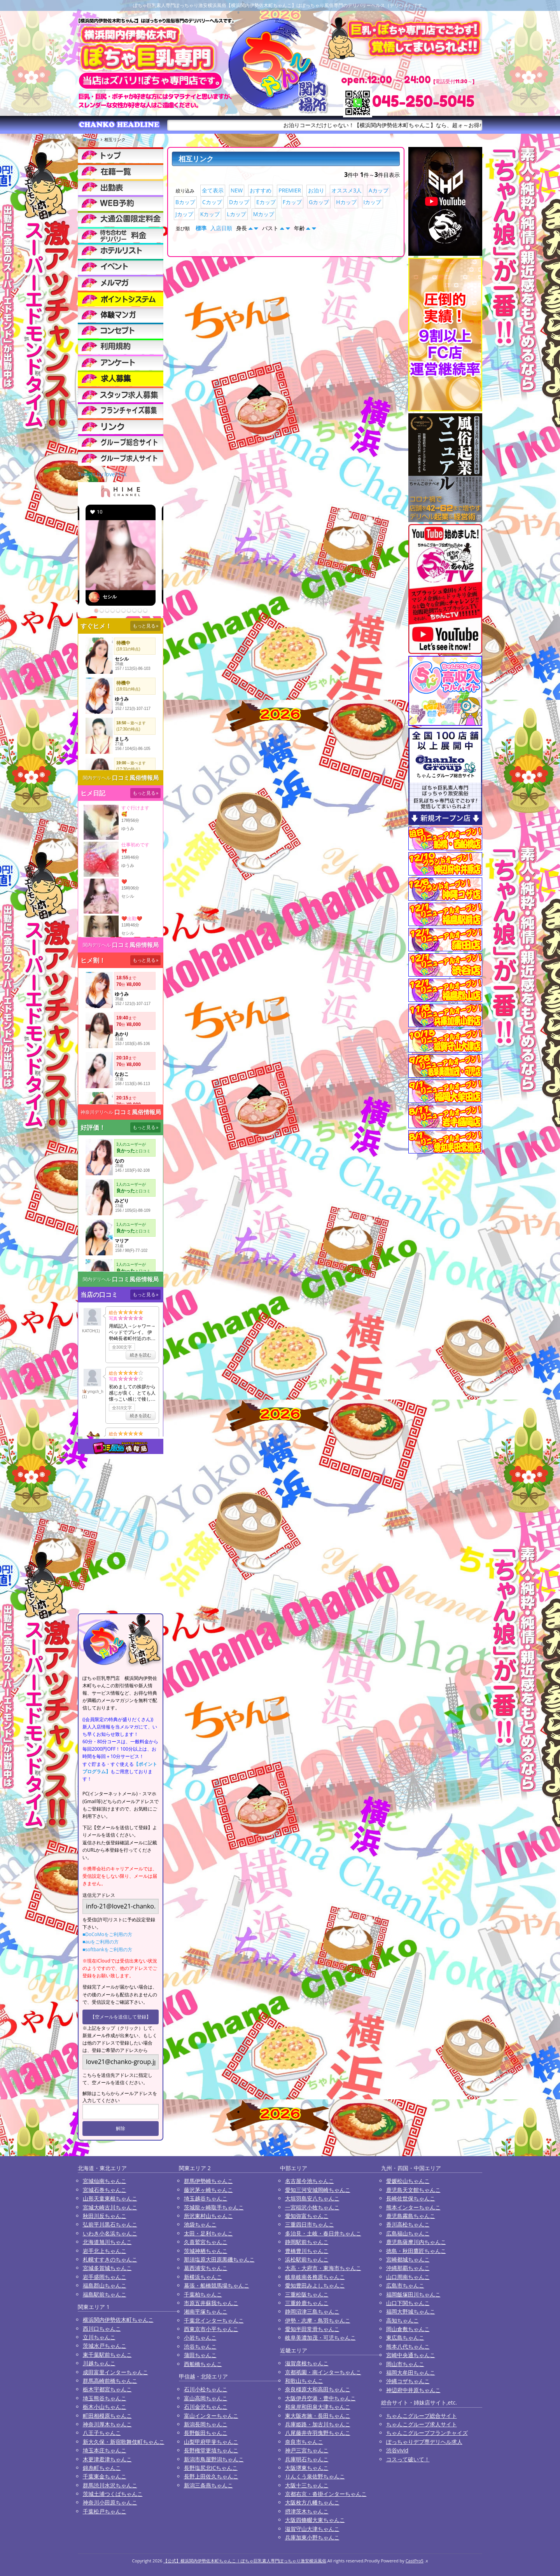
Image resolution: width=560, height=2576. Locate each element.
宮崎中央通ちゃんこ (410, 2355)
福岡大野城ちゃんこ (410, 2311)
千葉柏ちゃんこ (203, 2294)
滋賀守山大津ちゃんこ (312, 2528)
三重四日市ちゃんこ (309, 2224)
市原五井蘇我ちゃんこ (211, 2303)
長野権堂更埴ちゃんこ (211, 2450)
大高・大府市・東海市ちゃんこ (323, 2268)
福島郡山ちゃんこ (104, 2285)
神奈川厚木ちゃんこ (107, 2424)
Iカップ (373, 202)
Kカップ (210, 214)
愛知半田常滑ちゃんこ (312, 2329)
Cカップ (212, 202)
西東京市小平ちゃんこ (211, 2329)
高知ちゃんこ (402, 2320)
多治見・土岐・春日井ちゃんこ (323, 2233)
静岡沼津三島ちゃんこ (312, 2311)
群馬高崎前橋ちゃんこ (110, 2380)
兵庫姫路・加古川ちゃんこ (317, 2424)
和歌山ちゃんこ (304, 2380)
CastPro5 (415, 2561)
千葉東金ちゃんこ (104, 2476)
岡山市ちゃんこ (405, 2364)
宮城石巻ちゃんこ (104, 2189)
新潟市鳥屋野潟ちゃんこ (214, 2459)
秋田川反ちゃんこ (104, 2215)
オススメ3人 (346, 190)
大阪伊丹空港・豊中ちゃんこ (320, 2398)
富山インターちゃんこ (211, 2415)
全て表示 (213, 190)
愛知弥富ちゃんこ (307, 2215)
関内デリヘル (97, 777)
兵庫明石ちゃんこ (307, 2459)
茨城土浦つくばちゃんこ (113, 2493)
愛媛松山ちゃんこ (408, 2181)
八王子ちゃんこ (102, 2432)
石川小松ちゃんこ (206, 2389)
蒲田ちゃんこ (200, 2355)
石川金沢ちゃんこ (206, 2406)
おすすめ (260, 190)
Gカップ (319, 202)
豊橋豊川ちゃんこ (307, 2250)
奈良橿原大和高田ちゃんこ (317, 2389)
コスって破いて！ (408, 2459)
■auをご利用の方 (100, 1941)
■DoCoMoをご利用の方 (107, 1934)
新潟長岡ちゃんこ (206, 2424)
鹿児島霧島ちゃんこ (410, 2215)
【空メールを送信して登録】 (120, 2016)
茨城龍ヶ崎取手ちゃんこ (214, 2207)
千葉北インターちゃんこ (214, 2320)
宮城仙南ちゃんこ (104, 2181)
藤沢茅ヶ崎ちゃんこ (208, 2189)
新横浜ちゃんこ (203, 2277)
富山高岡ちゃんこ (206, 2398)
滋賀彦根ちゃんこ (307, 2363)
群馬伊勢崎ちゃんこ (208, 2181)
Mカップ (264, 214)
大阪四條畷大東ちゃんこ (315, 2520)
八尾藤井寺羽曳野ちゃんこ (317, 2432)
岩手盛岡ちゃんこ (104, 2277)
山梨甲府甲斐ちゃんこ (211, 2441)
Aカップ (378, 190)
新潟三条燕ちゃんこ (208, 2485)
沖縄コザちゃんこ (408, 2381)
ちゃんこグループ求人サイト (421, 2424)
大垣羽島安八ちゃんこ (312, 2198)
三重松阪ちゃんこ (307, 2294)
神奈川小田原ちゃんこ (110, 2502)
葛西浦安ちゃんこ (206, 2268)
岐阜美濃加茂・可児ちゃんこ (320, 2337)
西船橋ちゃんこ (203, 2364)
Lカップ (236, 214)
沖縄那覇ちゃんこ (408, 2268)
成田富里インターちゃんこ (115, 2372)
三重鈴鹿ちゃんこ (307, 2303)
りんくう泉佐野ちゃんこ (315, 2476)
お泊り (316, 190)
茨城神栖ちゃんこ (206, 2250)
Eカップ (266, 202)
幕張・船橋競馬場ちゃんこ (216, 2285)
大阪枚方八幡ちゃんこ (312, 2502)
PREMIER (289, 190)
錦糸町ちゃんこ (102, 2467)
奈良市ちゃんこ (304, 2441)
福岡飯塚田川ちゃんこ (413, 2294)
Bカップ (185, 202)
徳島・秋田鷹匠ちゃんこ (416, 2250)
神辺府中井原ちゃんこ (413, 2390)
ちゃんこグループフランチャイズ (427, 2432)
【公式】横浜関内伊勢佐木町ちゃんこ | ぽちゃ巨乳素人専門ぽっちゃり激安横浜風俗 (244, 2561)
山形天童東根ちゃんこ (110, 2198)
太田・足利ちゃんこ (208, 2233)
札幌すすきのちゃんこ (110, 2259)
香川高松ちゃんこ (408, 2224)
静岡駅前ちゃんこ (307, 2242)
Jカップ (184, 214)
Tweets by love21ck (102, 474)
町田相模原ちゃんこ (107, 2415)
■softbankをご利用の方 (107, 1949)
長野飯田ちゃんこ (206, 2432)
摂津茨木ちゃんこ (307, 2511)
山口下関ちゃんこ (408, 2303)
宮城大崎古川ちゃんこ (110, 2207)
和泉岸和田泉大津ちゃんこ (317, 2406)
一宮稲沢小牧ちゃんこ (312, 2207)
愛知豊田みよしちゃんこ (315, 2285)
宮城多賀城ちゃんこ (107, 2268)
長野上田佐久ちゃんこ (211, 2476)
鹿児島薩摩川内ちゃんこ (416, 2242)
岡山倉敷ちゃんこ (408, 2329)
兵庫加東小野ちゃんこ (312, 2537)
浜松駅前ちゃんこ (307, 2259)
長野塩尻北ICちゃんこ (211, 2467)
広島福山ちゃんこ (408, 2233)
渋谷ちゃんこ (200, 2346)
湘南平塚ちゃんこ (206, 2311)
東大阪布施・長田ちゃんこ (317, 2415)
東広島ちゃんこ (405, 2337)
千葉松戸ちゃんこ (104, 2511)
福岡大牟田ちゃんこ (410, 2372)
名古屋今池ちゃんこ (309, 2181)
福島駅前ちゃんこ (104, 2294)
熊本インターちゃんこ (413, 2207)
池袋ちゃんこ (200, 2224)
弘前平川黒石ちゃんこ (110, 2224)
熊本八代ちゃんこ (408, 2346)
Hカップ (346, 202)
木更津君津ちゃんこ (107, 2459)
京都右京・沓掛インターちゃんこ (326, 2493)
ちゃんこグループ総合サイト (421, 2415)
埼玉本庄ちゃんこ (104, 2450)
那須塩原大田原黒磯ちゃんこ (219, 2259)
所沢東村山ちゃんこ (208, 2215)
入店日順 (221, 228)
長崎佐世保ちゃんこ (410, 2198)
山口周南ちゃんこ (408, 2277)
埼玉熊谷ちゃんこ (104, 2398)
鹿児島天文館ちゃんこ (413, 2189)
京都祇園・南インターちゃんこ (323, 2372)
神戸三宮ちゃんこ (307, 2450)
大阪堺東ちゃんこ (307, 2467)
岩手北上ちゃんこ (104, 2250)
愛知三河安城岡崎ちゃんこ (317, 2189)
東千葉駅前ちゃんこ (107, 2354)
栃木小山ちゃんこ (104, 2406)
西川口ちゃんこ (102, 2328)
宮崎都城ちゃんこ (408, 2259)
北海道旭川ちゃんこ (107, 2242)
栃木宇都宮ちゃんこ (107, 2389)
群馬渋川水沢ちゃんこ (110, 2485)
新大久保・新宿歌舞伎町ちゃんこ (123, 2441)
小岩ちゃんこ (200, 2337)
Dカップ (239, 202)
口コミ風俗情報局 (135, 777)
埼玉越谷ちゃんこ (206, 2198)
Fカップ (292, 202)
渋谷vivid (397, 2450)
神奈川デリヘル (96, 1112)
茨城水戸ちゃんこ (104, 2345)
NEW (237, 190)
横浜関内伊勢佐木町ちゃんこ (118, 2319)
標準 (201, 228)
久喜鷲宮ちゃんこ (206, 2242)
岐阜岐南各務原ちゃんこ (315, 2277)
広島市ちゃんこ (405, 2285)
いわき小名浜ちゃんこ (110, 2233)
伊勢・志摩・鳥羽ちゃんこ (317, 2320)
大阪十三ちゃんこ (307, 2485)
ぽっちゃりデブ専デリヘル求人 (424, 2441)
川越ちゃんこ (99, 2363)
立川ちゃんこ (99, 2337)
